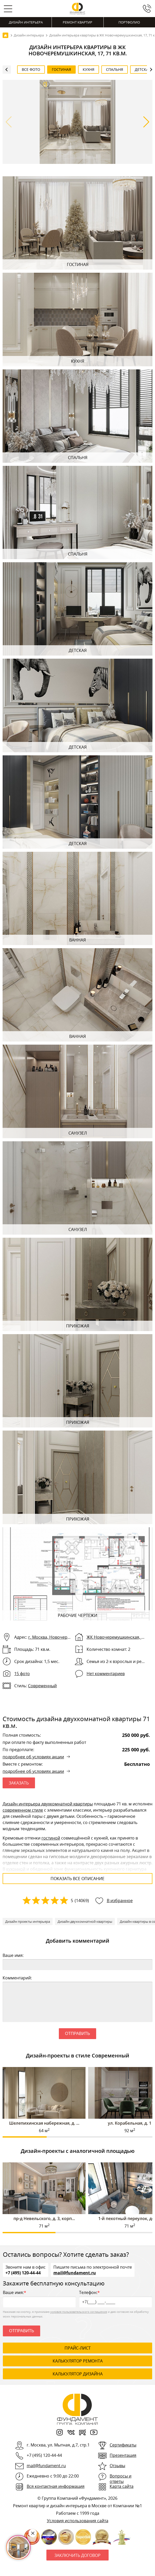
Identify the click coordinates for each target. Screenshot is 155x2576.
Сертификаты (123, 2445)
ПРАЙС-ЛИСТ (78, 2348)
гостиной (50, 1838)
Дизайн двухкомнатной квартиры (85, 1921)
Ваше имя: (13, 1955)
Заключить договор (77, 2555)
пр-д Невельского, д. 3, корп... (44, 2218)
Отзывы (117, 2465)
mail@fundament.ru (74, 2272)
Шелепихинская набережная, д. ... (44, 2123)
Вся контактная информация (55, 2486)
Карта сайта (121, 2486)
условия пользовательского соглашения (78, 2312)
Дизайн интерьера (26, 22)
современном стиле (23, 1810)
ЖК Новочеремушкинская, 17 (116, 1637)
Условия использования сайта (77, 2521)
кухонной (15, 1869)
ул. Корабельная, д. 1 (129, 2123)
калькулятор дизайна (78, 2374)
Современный (42, 1686)
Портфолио (129, 22)
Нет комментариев (106, 1673)
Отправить (77, 2033)
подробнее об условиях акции (33, 1757)
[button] (146, 122)
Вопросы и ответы (120, 2478)
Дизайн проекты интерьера (27, 1921)
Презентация (123, 2455)
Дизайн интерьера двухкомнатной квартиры (48, 1804)
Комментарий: (17, 1978)
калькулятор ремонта (78, 2361)
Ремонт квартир (77, 22)
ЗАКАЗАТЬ (19, 1783)
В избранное (120, 1900)
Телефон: (115, 2298)
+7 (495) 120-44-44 (23, 2272)
